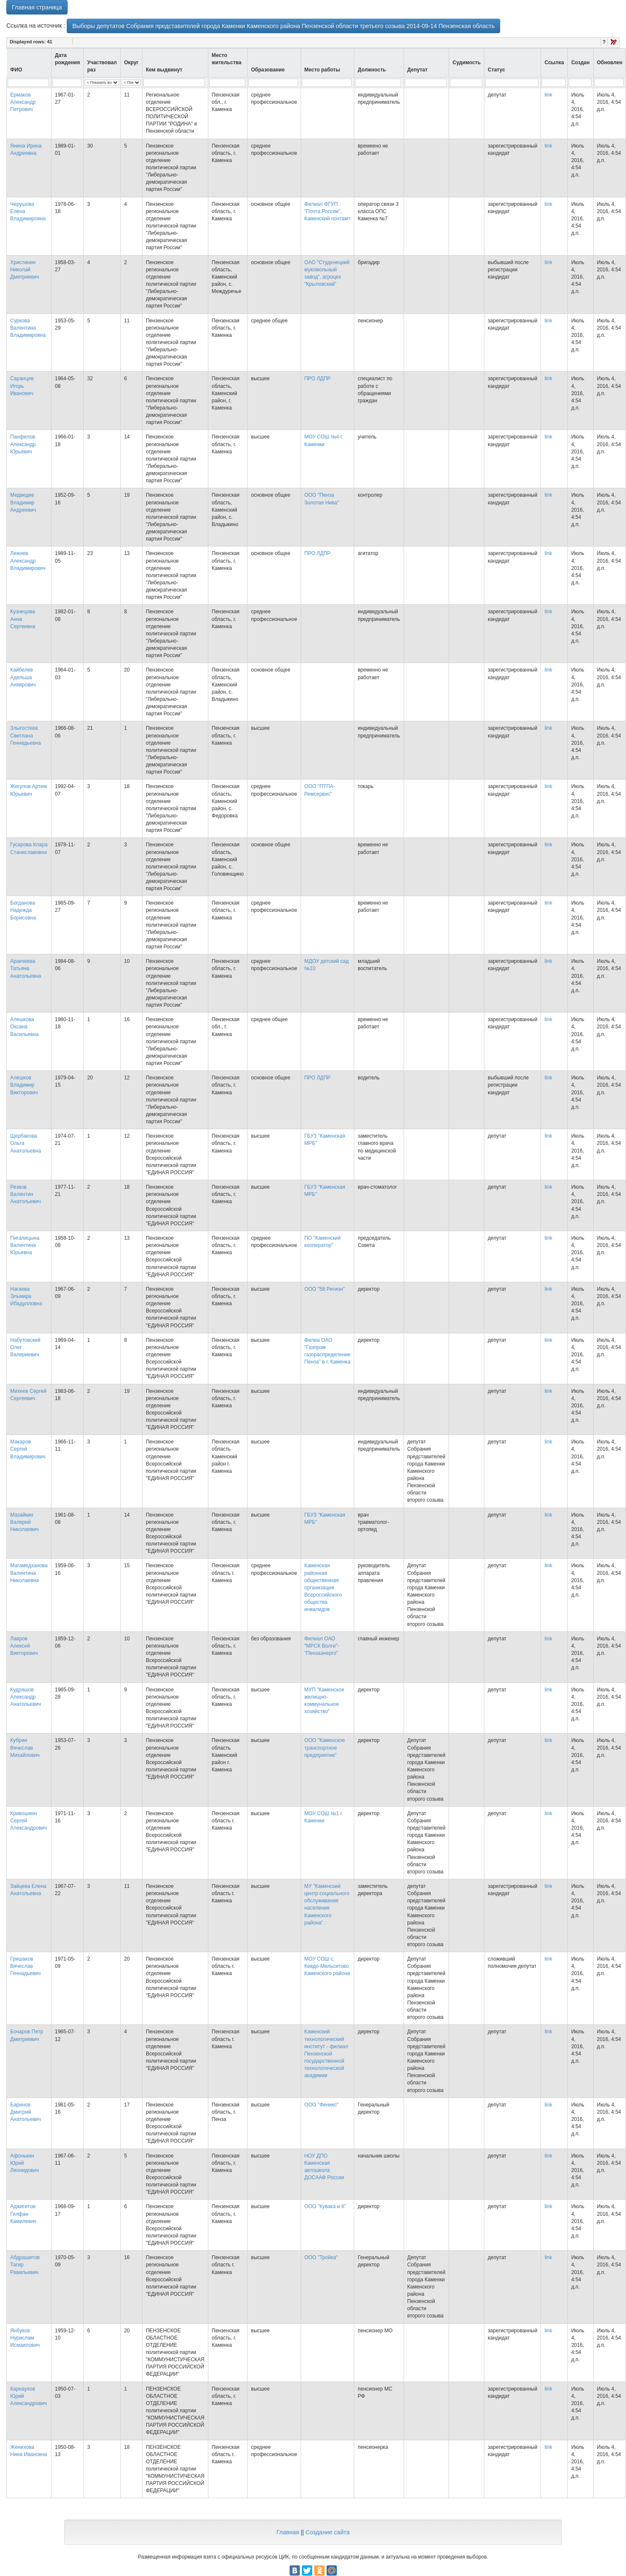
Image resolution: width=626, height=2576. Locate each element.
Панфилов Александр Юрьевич (23, 444)
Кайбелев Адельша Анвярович (23, 677)
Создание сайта (327, 2532)
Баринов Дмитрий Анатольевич (25, 2112)
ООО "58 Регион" (324, 1289)
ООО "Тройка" (321, 2257)
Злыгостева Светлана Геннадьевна (25, 735)
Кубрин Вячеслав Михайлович (25, 1747)
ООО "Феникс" (321, 2105)
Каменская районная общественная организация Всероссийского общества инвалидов (323, 1587)
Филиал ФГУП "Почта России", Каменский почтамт (327, 211)
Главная (287, 2532)
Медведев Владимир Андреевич (23, 502)
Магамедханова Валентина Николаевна (29, 1573)
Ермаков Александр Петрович (23, 102)
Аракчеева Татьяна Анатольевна (25, 968)
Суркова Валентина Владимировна (28, 328)
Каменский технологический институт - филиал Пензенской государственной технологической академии (326, 2053)
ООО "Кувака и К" (325, 2206)
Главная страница (37, 7)
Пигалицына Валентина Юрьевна (25, 1245)
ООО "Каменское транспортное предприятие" (324, 1747)
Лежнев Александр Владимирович (28, 560)
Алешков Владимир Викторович (24, 1085)
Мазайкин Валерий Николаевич (24, 1522)
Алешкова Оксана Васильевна (24, 1026)
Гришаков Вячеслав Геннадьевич (25, 1966)
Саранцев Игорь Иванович (22, 386)
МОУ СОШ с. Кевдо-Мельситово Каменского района (327, 1966)
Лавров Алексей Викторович (24, 1646)
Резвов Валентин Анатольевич (25, 1194)
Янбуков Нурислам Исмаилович (25, 2338)
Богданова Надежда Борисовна (23, 910)
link (548, 95)
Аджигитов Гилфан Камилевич (23, 2213)
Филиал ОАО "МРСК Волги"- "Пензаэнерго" (321, 1646)
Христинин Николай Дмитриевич (24, 269)
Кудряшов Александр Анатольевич (25, 1697)
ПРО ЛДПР (317, 378)
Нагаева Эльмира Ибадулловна (26, 1296)
